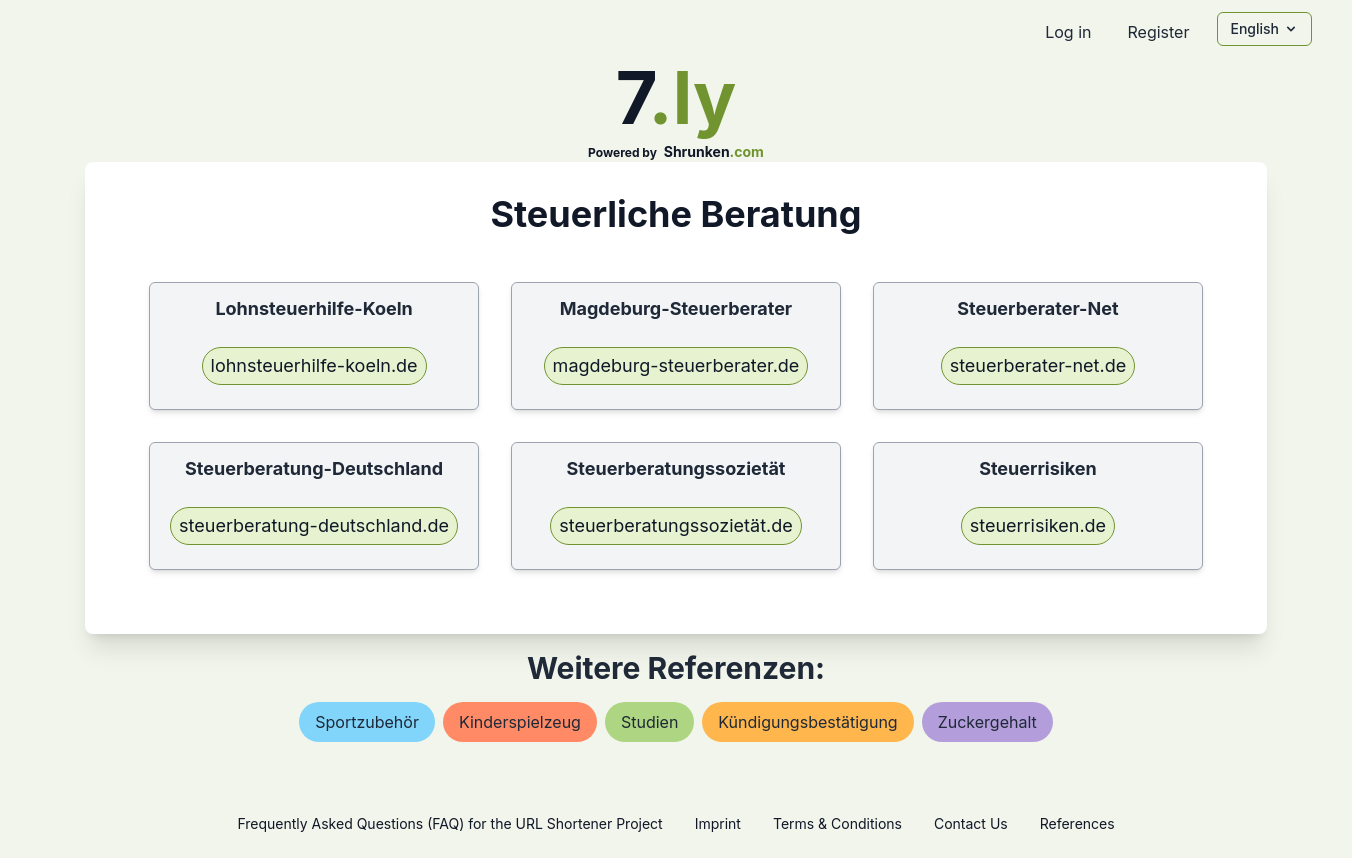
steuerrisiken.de (1038, 525)
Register (1158, 32)
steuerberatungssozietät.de (676, 525)
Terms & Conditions (837, 823)
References (1077, 823)
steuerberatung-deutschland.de (314, 525)
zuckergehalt (987, 722)
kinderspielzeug (520, 722)
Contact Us (971, 823)
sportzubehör (367, 722)
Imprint (718, 823)
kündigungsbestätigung (807, 722)
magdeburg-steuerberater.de (676, 365)
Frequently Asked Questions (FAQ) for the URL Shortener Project (449, 823)
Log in (1068, 32)
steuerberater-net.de (1038, 365)
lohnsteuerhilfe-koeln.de (314, 365)
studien (649, 722)
